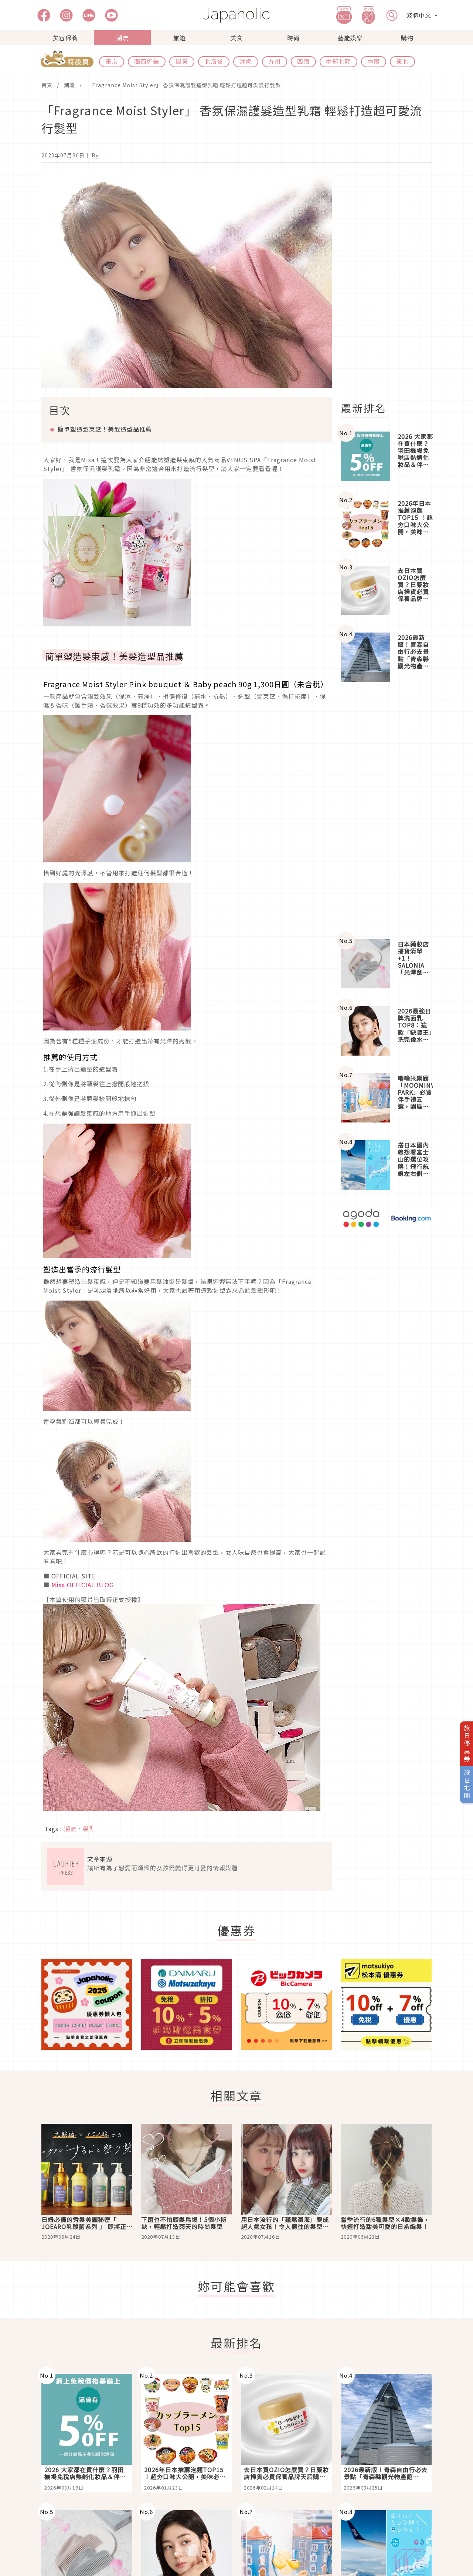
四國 (303, 61)
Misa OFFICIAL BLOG (82, 1584)
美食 (236, 37)
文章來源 (99, 1858)
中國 (373, 61)
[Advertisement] (390, 282)
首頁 (46, 85)
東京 (111, 61)
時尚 (293, 37)
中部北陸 (338, 61)
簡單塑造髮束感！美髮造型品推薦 (105, 429)
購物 (407, 37)
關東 (182, 61)
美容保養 (65, 37)
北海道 (213, 61)
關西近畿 (146, 61)
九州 (274, 61)
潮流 (122, 37)
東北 (402, 61)
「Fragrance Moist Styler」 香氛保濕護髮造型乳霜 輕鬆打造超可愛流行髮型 (183, 85)
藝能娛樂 (350, 37)
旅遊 (179, 37)
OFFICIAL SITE (73, 1575)
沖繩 (245, 61)
